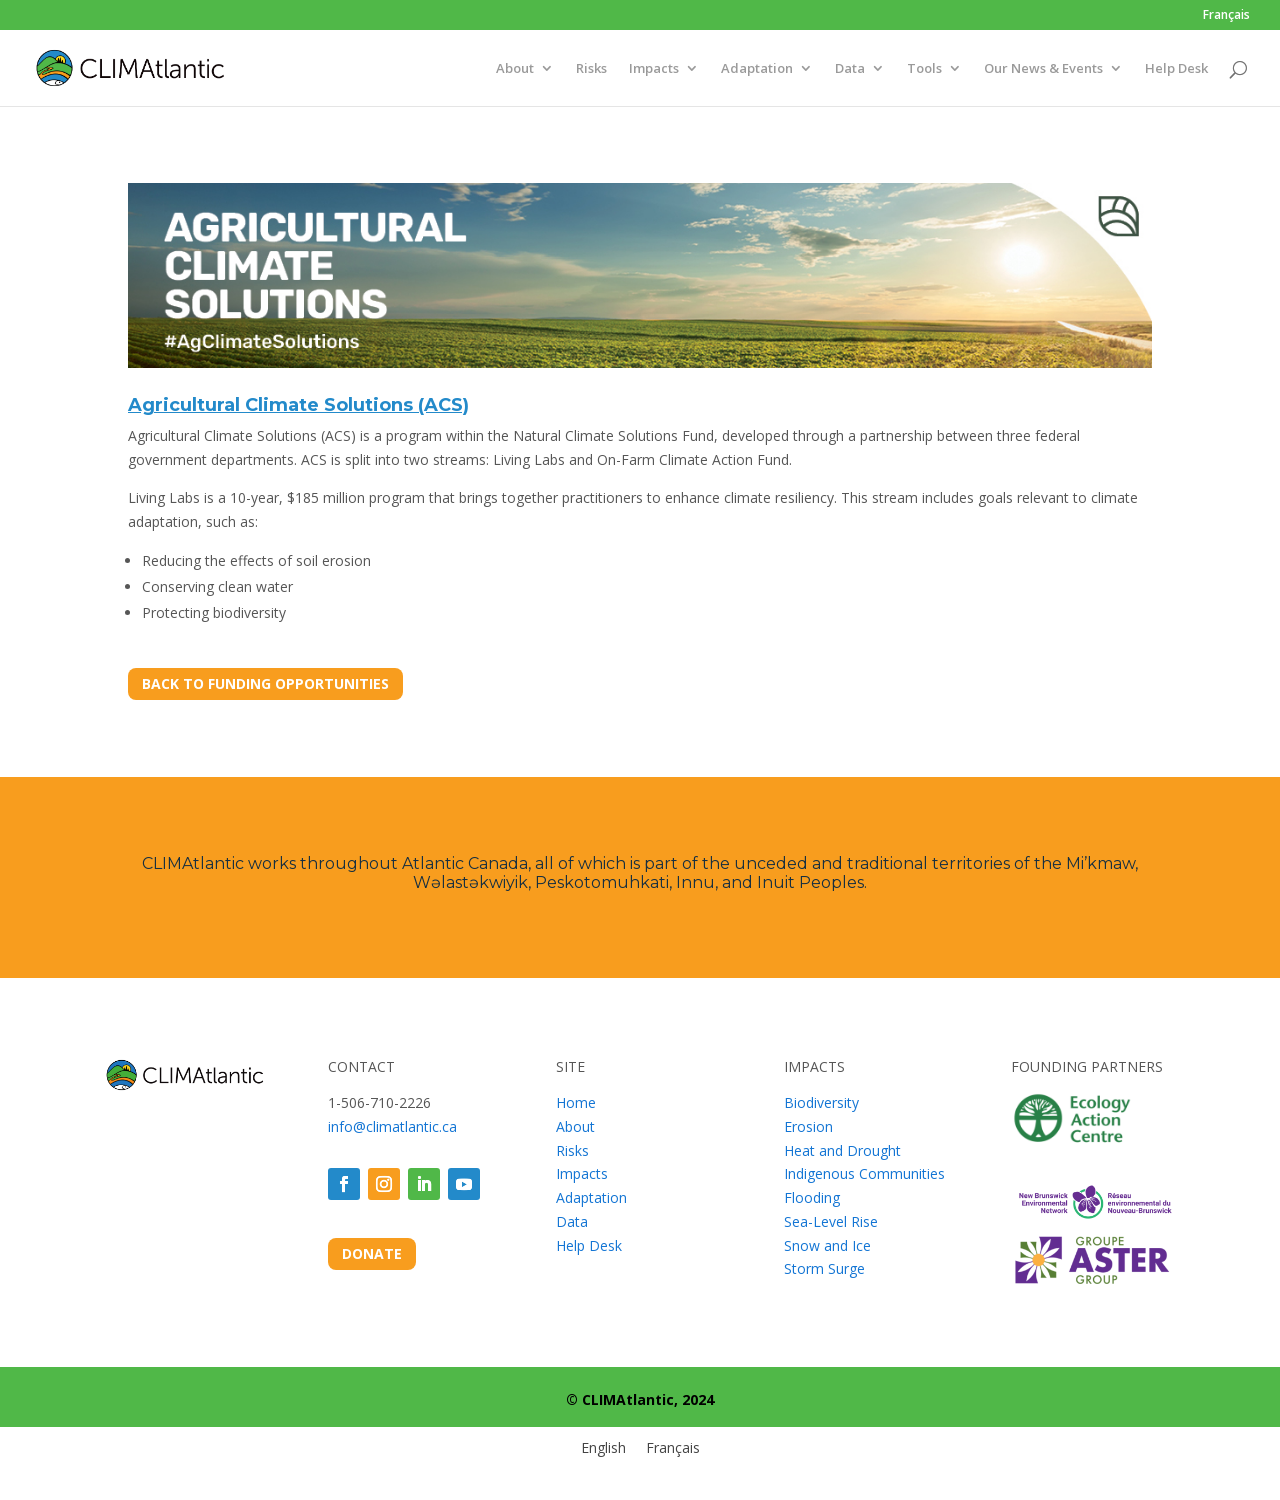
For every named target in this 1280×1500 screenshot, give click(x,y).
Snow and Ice (827, 1245)
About (515, 69)
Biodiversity (821, 1102)
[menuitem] (1226, 19)
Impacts (654, 69)
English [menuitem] (603, 1448)
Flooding (812, 1197)
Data (850, 69)
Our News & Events (1043, 69)
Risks (591, 69)
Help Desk (1176, 69)
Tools (924, 69)
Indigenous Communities (864, 1173)
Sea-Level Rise (831, 1221)
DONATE (372, 1253)
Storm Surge (824, 1268)
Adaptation (757, 69)
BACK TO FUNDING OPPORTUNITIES (265, 683)
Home (576, 1102)
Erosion (808, 1126)
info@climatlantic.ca (392, 1126)
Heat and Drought (842, 1150)
